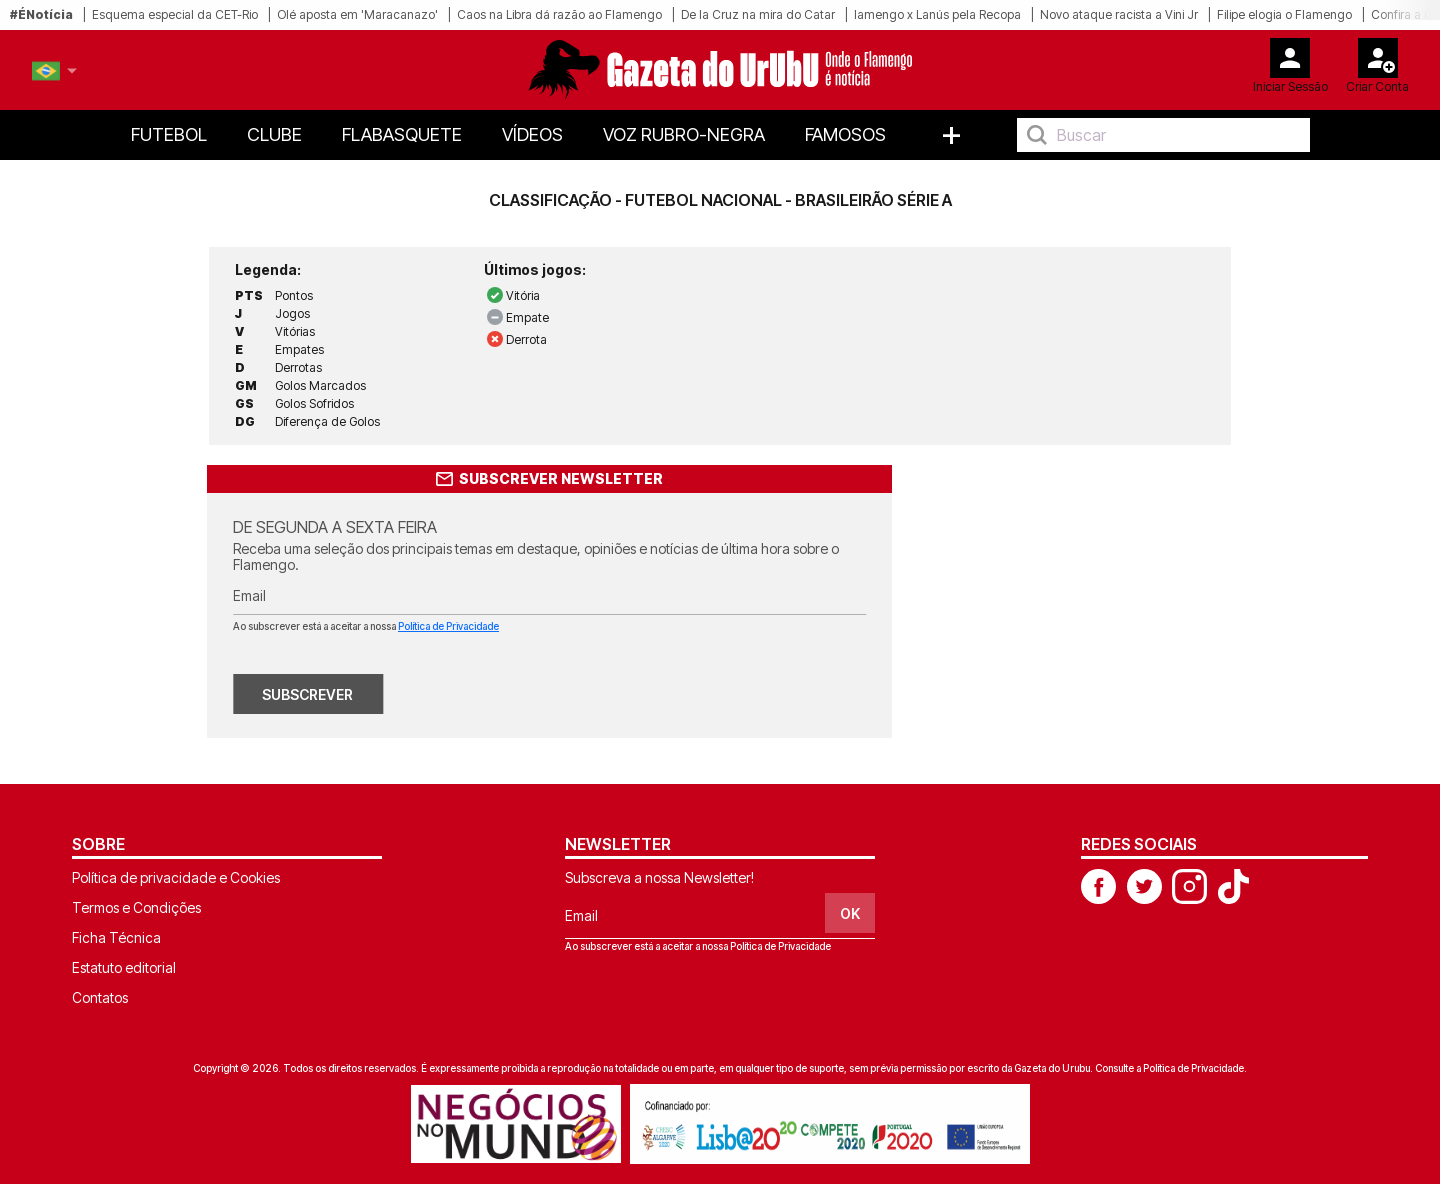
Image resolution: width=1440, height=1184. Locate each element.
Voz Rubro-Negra (684, 134)
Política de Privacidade (448, 626)
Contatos (100, 997)
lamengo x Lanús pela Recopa (937, 14)
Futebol (169, 134)
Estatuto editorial (124, 967)
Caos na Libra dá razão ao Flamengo (559, 14)
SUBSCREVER (307, 694)
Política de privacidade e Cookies (176, 877)
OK (850, 913)
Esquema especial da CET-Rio (175, 14)
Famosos (845, 134)
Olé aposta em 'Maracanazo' (357, 14)
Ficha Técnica (116, 937)
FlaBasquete (402, 134)
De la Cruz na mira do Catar (758, 14)
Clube (274, 134)
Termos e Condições (136, 907)
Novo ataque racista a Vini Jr (1119, 14)
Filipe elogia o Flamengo (1284, 14)
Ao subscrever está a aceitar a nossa (366, 626)
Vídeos (532, 134)
